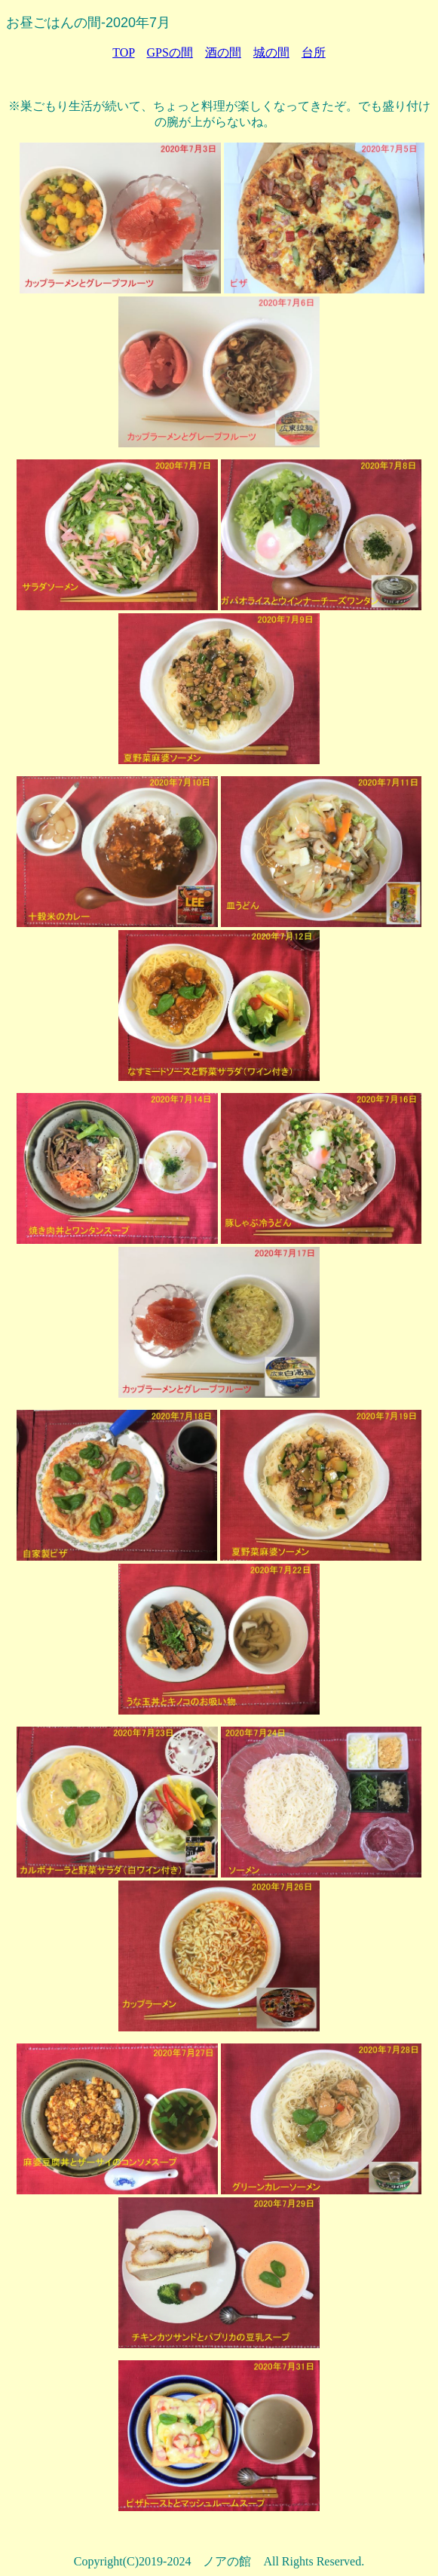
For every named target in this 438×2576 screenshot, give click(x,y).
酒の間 (223, 52)
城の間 (271, 52)
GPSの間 (169, 52)
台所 (314, 52)
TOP (123, 52)
